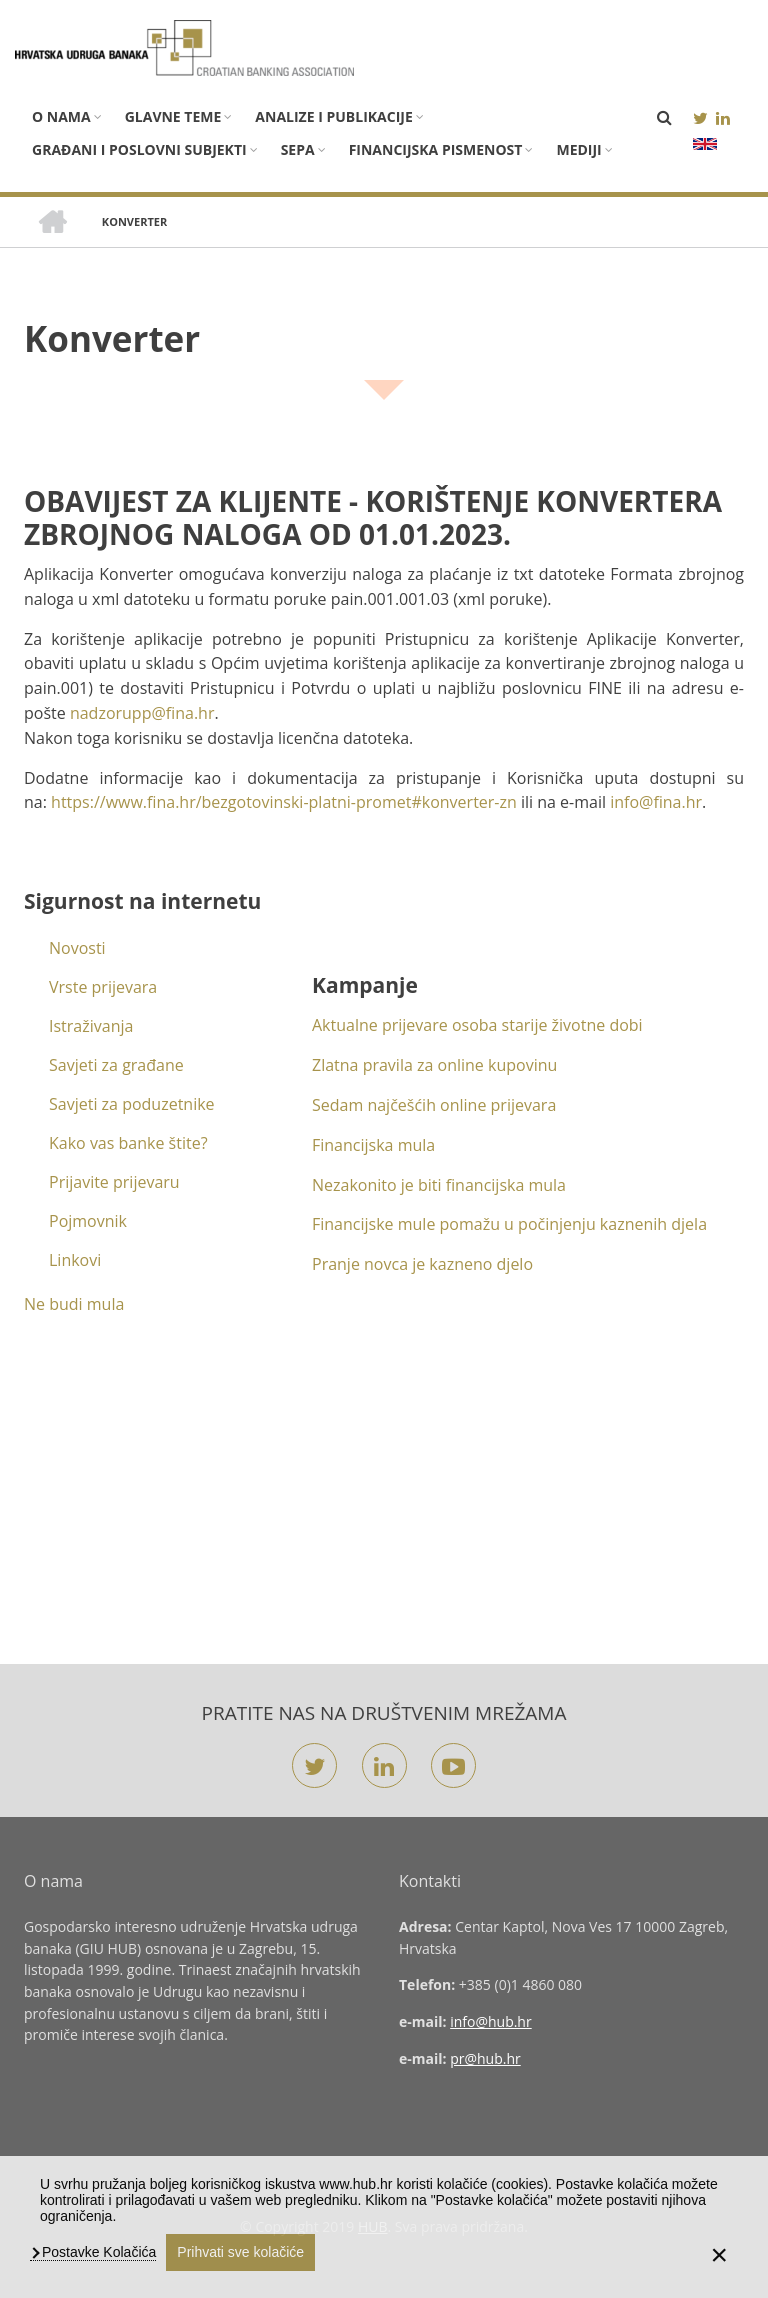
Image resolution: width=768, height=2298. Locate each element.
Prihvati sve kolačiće (240, 2252)
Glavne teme (173, 116)
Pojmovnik (88, 1221)
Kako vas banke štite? (128, 1143)
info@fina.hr (656, 802)
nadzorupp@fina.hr (142, 713)
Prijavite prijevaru (114, 1182)
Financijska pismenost (436, 149)
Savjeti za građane (116, 1065)
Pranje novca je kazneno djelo (422, 1264)
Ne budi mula (74, 1304)
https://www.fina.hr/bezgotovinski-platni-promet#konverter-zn (284, 802)
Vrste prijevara (103, 987)
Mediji (578, 149)
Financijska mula (373, 1145)
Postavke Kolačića (97, 2252)
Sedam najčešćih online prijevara (434, 1105)
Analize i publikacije (333, 116)
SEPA (298, 149)
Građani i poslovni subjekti (139, 149)
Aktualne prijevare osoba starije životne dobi (477, 1025)
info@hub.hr (491, 2021)
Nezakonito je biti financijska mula (439, 1185)
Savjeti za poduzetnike (132, 1104)
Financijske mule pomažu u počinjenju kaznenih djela (509, 1224)
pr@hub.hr (485, 2058)
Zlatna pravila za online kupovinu (434, 1065)
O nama (61, 116)
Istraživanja (91, 1026)
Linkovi (75, 1260)
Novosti (77, 948)
